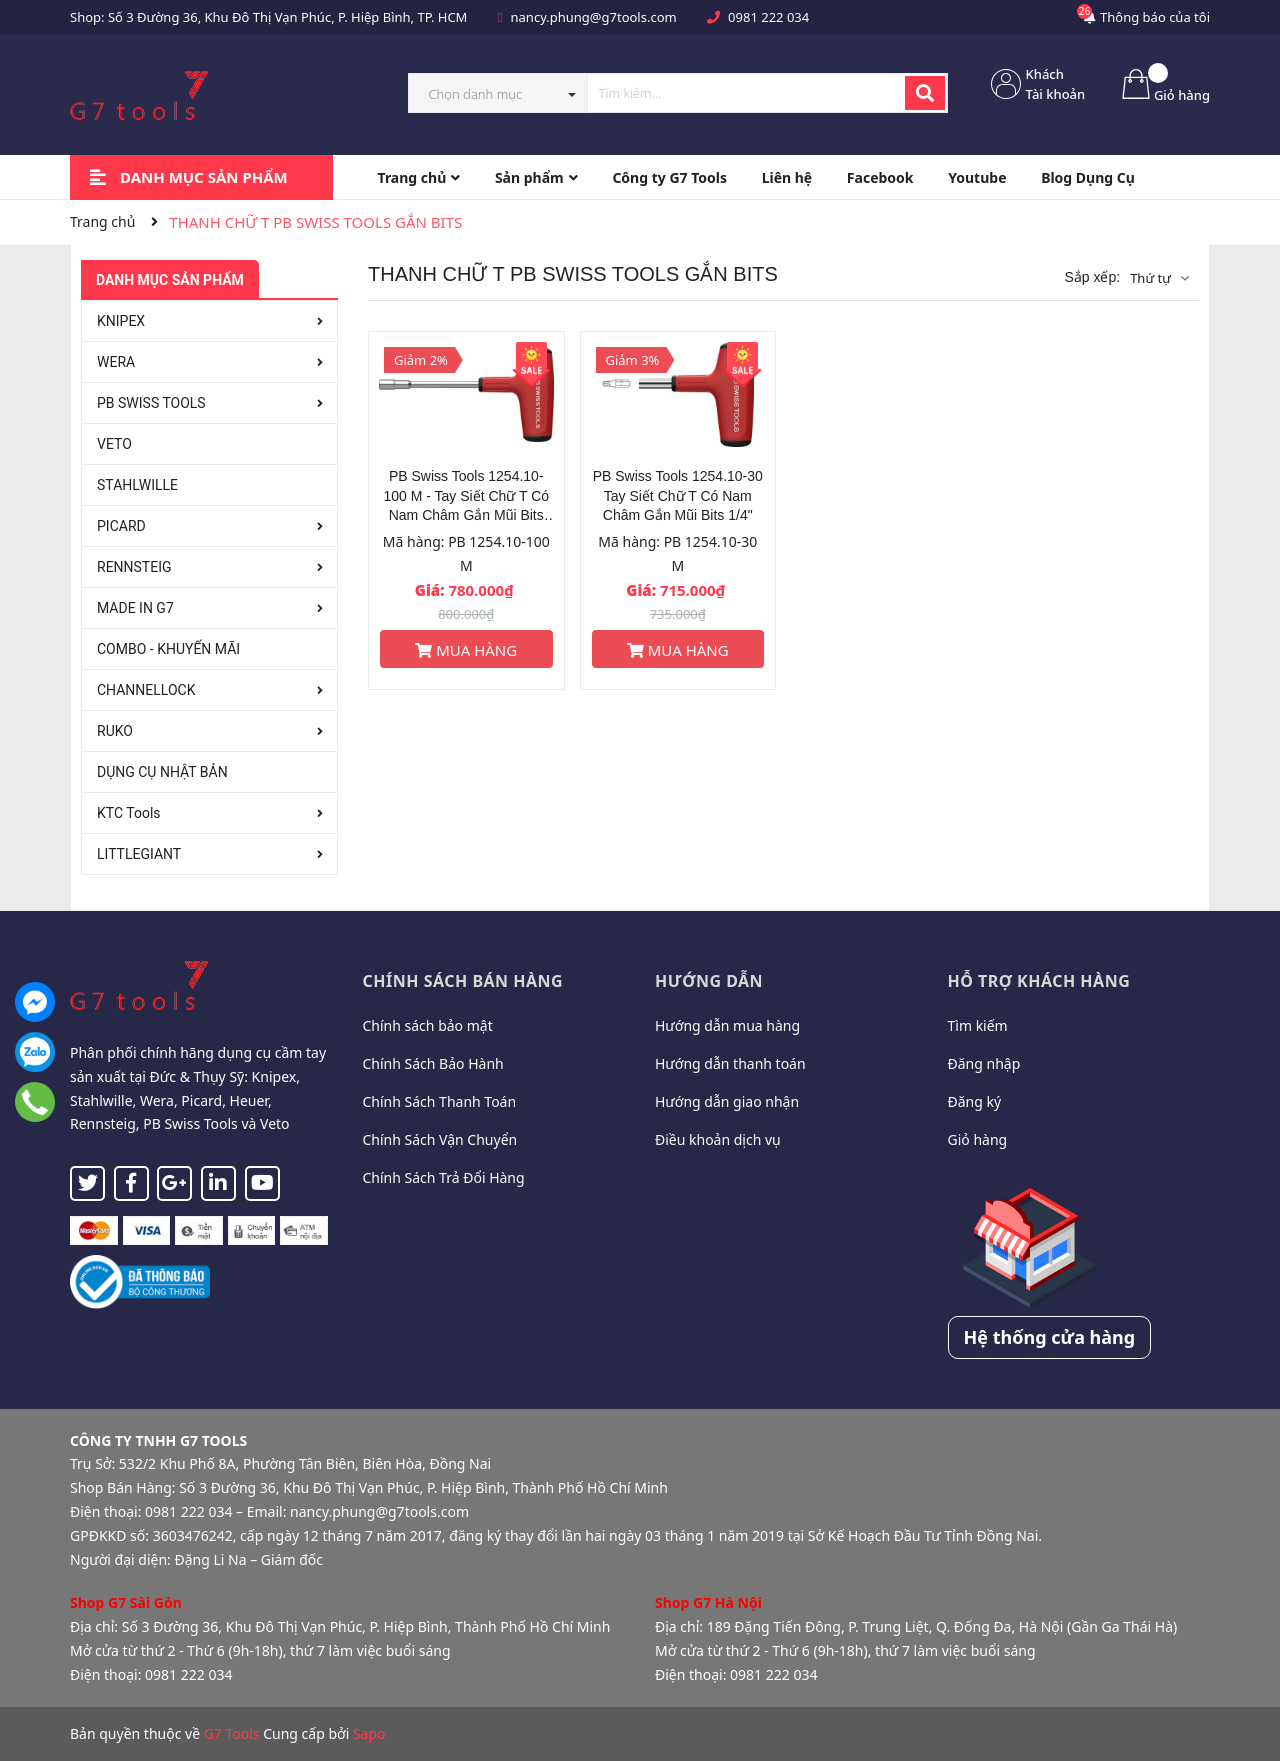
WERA (116, 362)
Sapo (369, 1733)
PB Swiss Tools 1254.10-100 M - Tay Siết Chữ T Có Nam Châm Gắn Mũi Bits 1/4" (466, 496)
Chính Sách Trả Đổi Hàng (444, 1177)
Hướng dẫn (709, 981)
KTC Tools (129, 813)
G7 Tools (232, 1733)
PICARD (121, 526)
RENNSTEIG (134, 567)
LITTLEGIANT (139, 854)
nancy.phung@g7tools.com (594, 17)
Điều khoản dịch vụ (718, 1139)
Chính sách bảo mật (428, 1025)
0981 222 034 (768, 17)
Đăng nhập (984, 1063)
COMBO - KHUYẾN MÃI (168, 649)
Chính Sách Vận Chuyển (440, 1139)
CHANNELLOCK (146, 690)
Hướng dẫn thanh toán (730, 1063)
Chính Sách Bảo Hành (433, 1063)
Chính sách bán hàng (463, 981)
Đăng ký (975, 1101)
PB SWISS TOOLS (151, 403)
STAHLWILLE (137, 485)
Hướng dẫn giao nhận (727, 1101)
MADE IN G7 (135, 608)
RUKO (115, 731)
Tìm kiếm (978, 1025)
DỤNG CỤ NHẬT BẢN (162, 772)
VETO (114, 444)
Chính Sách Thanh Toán (440, 1101)
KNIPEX (121, 321)
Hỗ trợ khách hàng (1039, 981)
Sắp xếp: (1092, 277)
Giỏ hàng (978, 1139)
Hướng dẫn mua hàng (727, 1025)
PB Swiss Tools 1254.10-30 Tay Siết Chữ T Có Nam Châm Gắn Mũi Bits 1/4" (678, 495)
